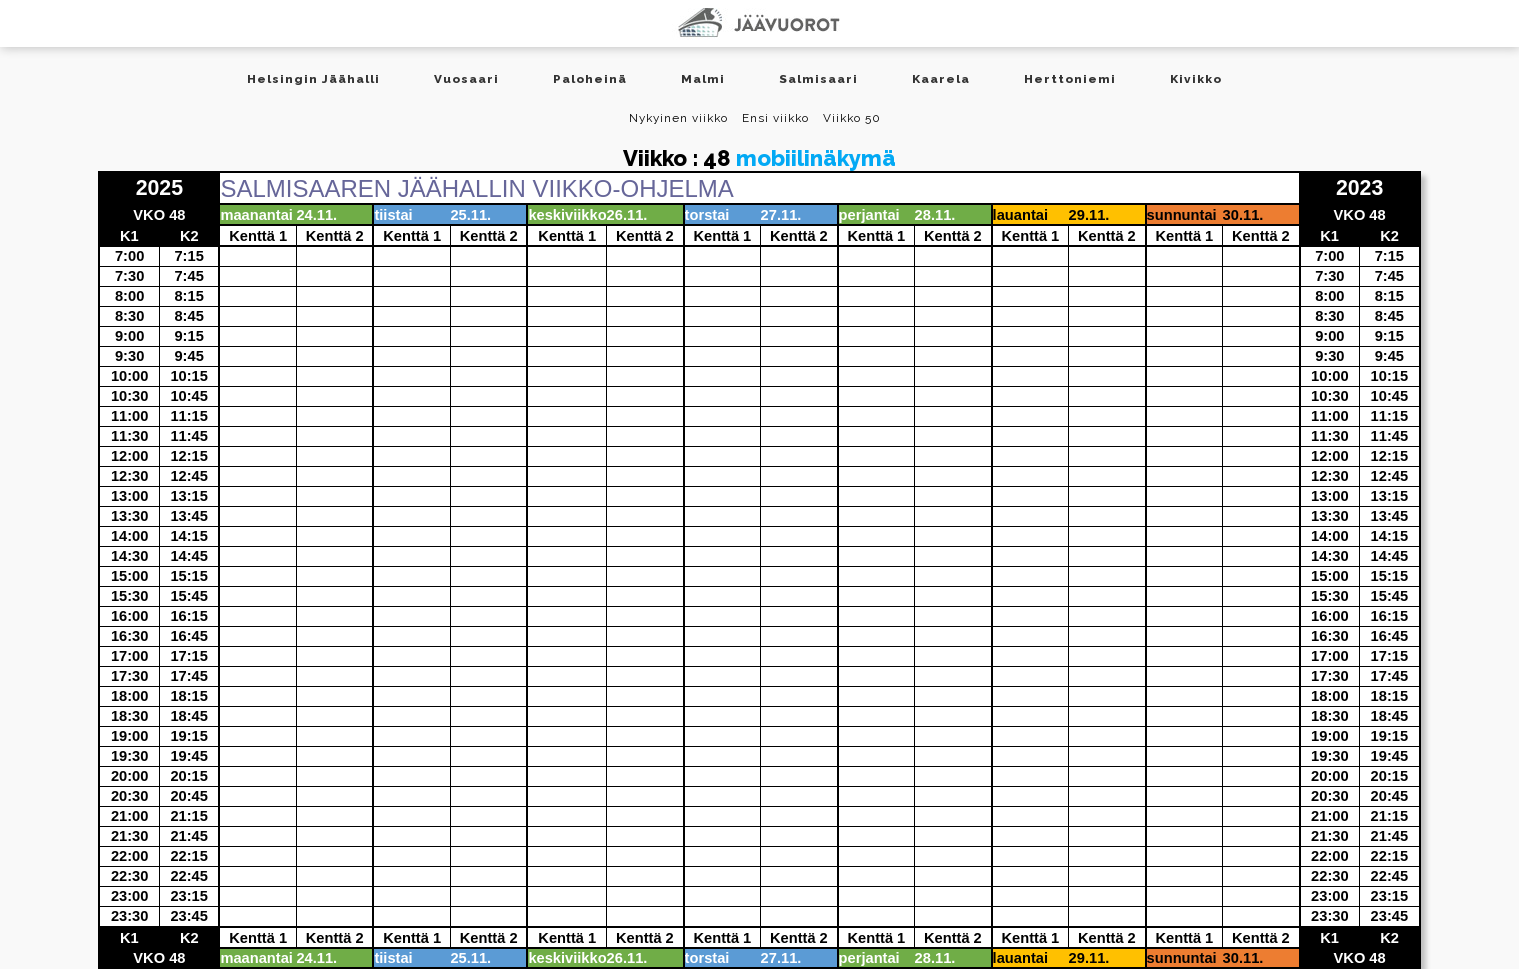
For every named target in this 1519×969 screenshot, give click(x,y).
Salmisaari (818, 79)
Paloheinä (590, 79)
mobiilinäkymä (816, 158)
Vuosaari (466, 79)
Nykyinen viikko (678, 118)
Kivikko (1196, 79)
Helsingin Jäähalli (313, 79)
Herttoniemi (1070, 79)
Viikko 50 (852, 118)
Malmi (703, 79)
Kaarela (941, 79)
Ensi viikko (775, 118)
